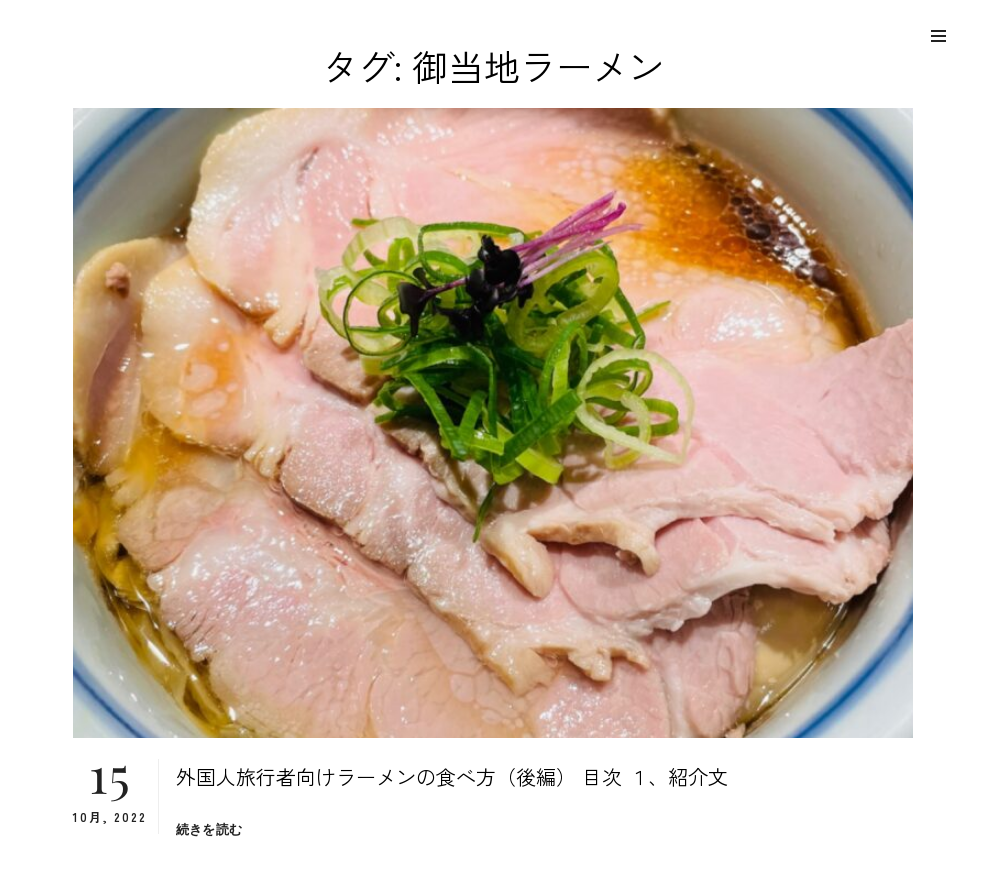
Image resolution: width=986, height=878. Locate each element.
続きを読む (209, 829)
